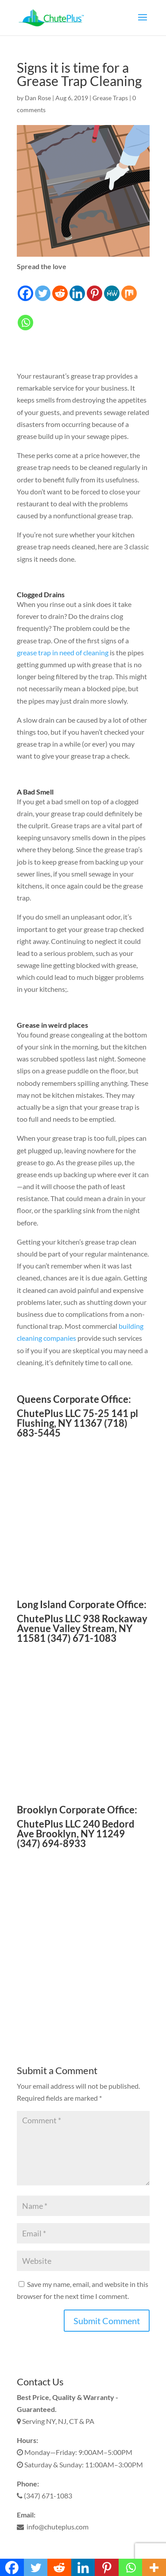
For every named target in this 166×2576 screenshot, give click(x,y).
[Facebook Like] (35, 318)
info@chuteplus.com (53, 2526)
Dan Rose (38, 98)
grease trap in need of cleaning (62, 652)
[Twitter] (42, 287)
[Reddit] (60, 287)
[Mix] (129, 287)
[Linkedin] (77, 287)
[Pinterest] (94, 287)
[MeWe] (112, 287)
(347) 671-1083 (44, 2495)
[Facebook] (25, 287)
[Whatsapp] (25, 316)
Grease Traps (110, 98)
